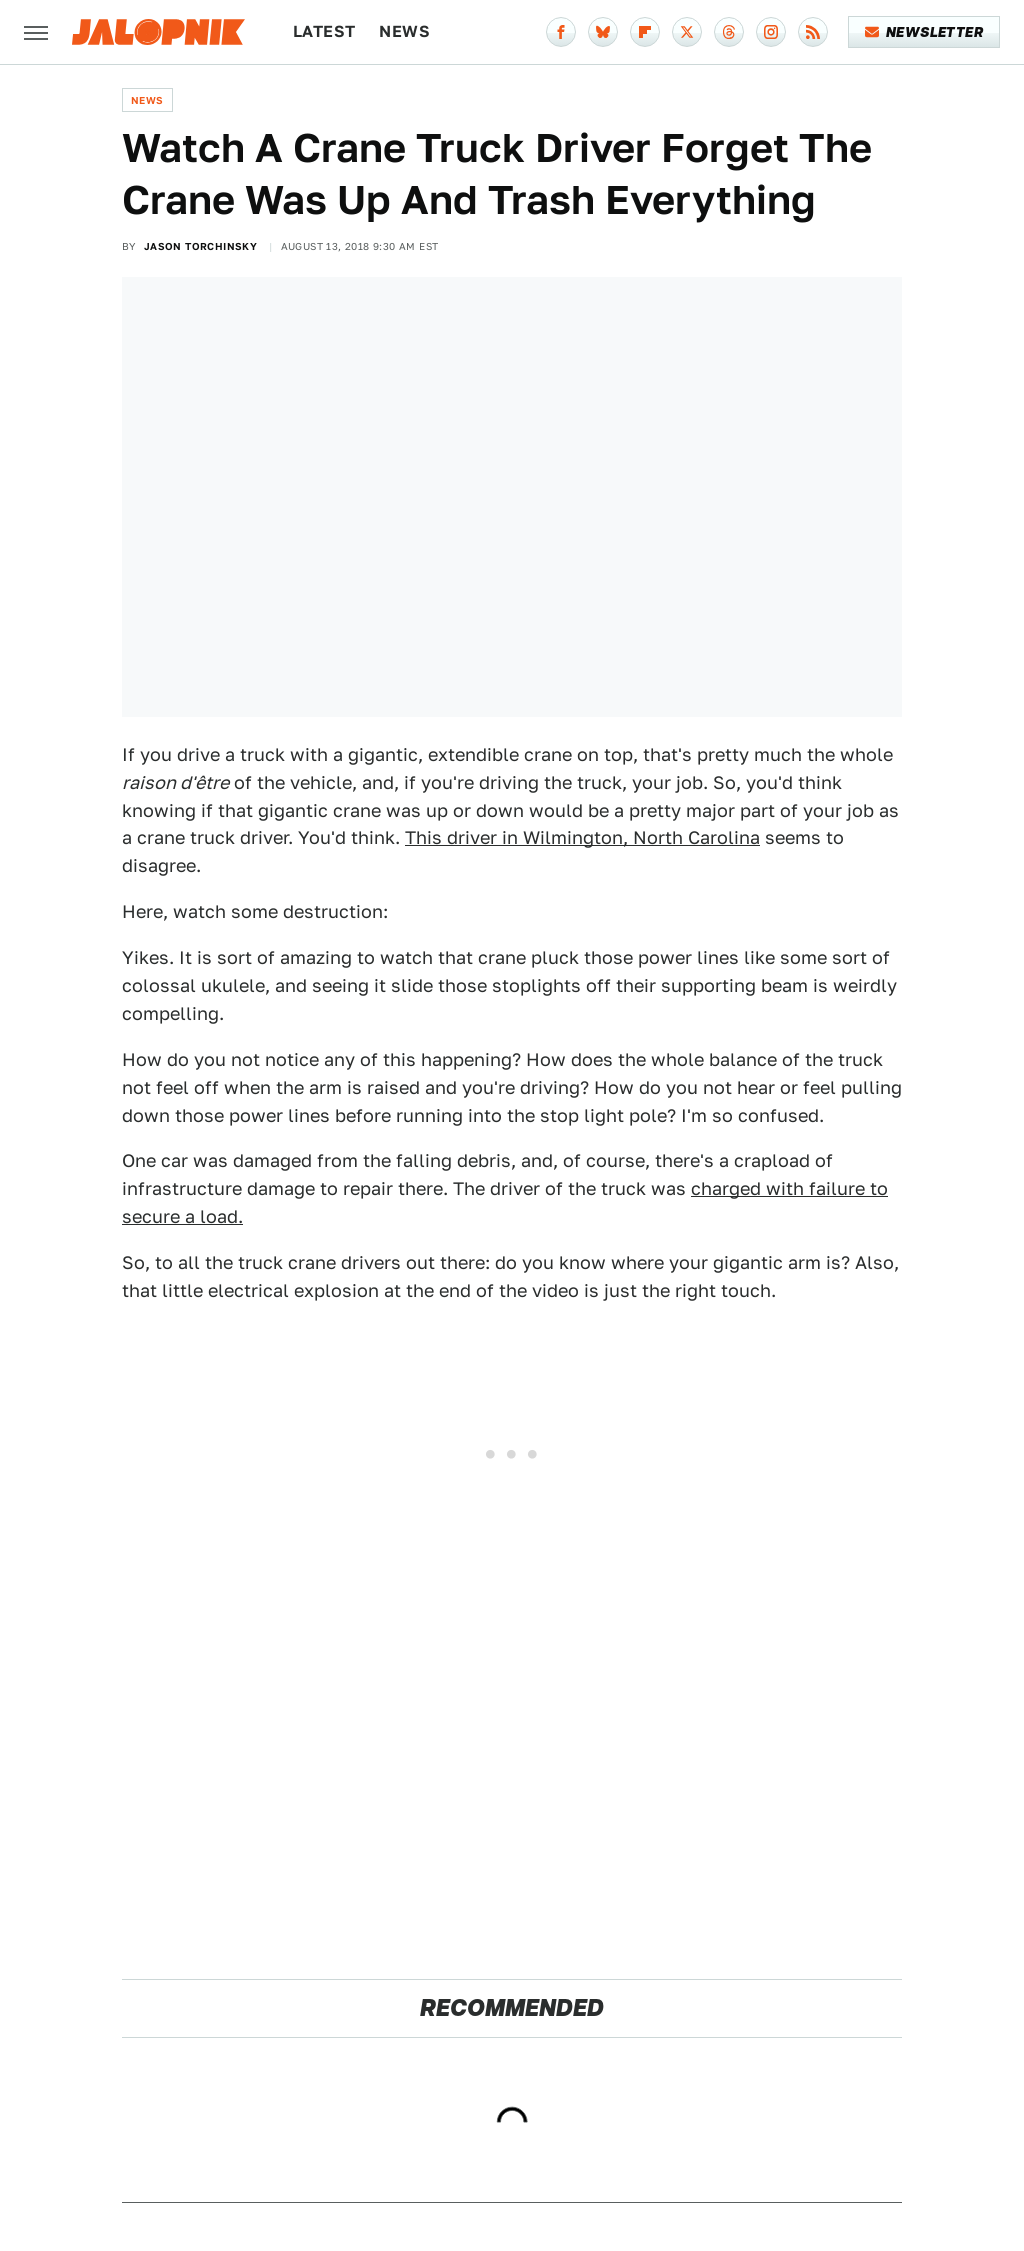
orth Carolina (703, 837)
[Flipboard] (645, 32)
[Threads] (729, 32)
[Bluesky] (603, 32)
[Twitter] (687, 32)
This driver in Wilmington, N (526, 837)
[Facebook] (561, 32)
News (404, 31)
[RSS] (813, 32)
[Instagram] (771, 32)
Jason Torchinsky (200, 246)
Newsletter (924, 32)
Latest (324, 31)
